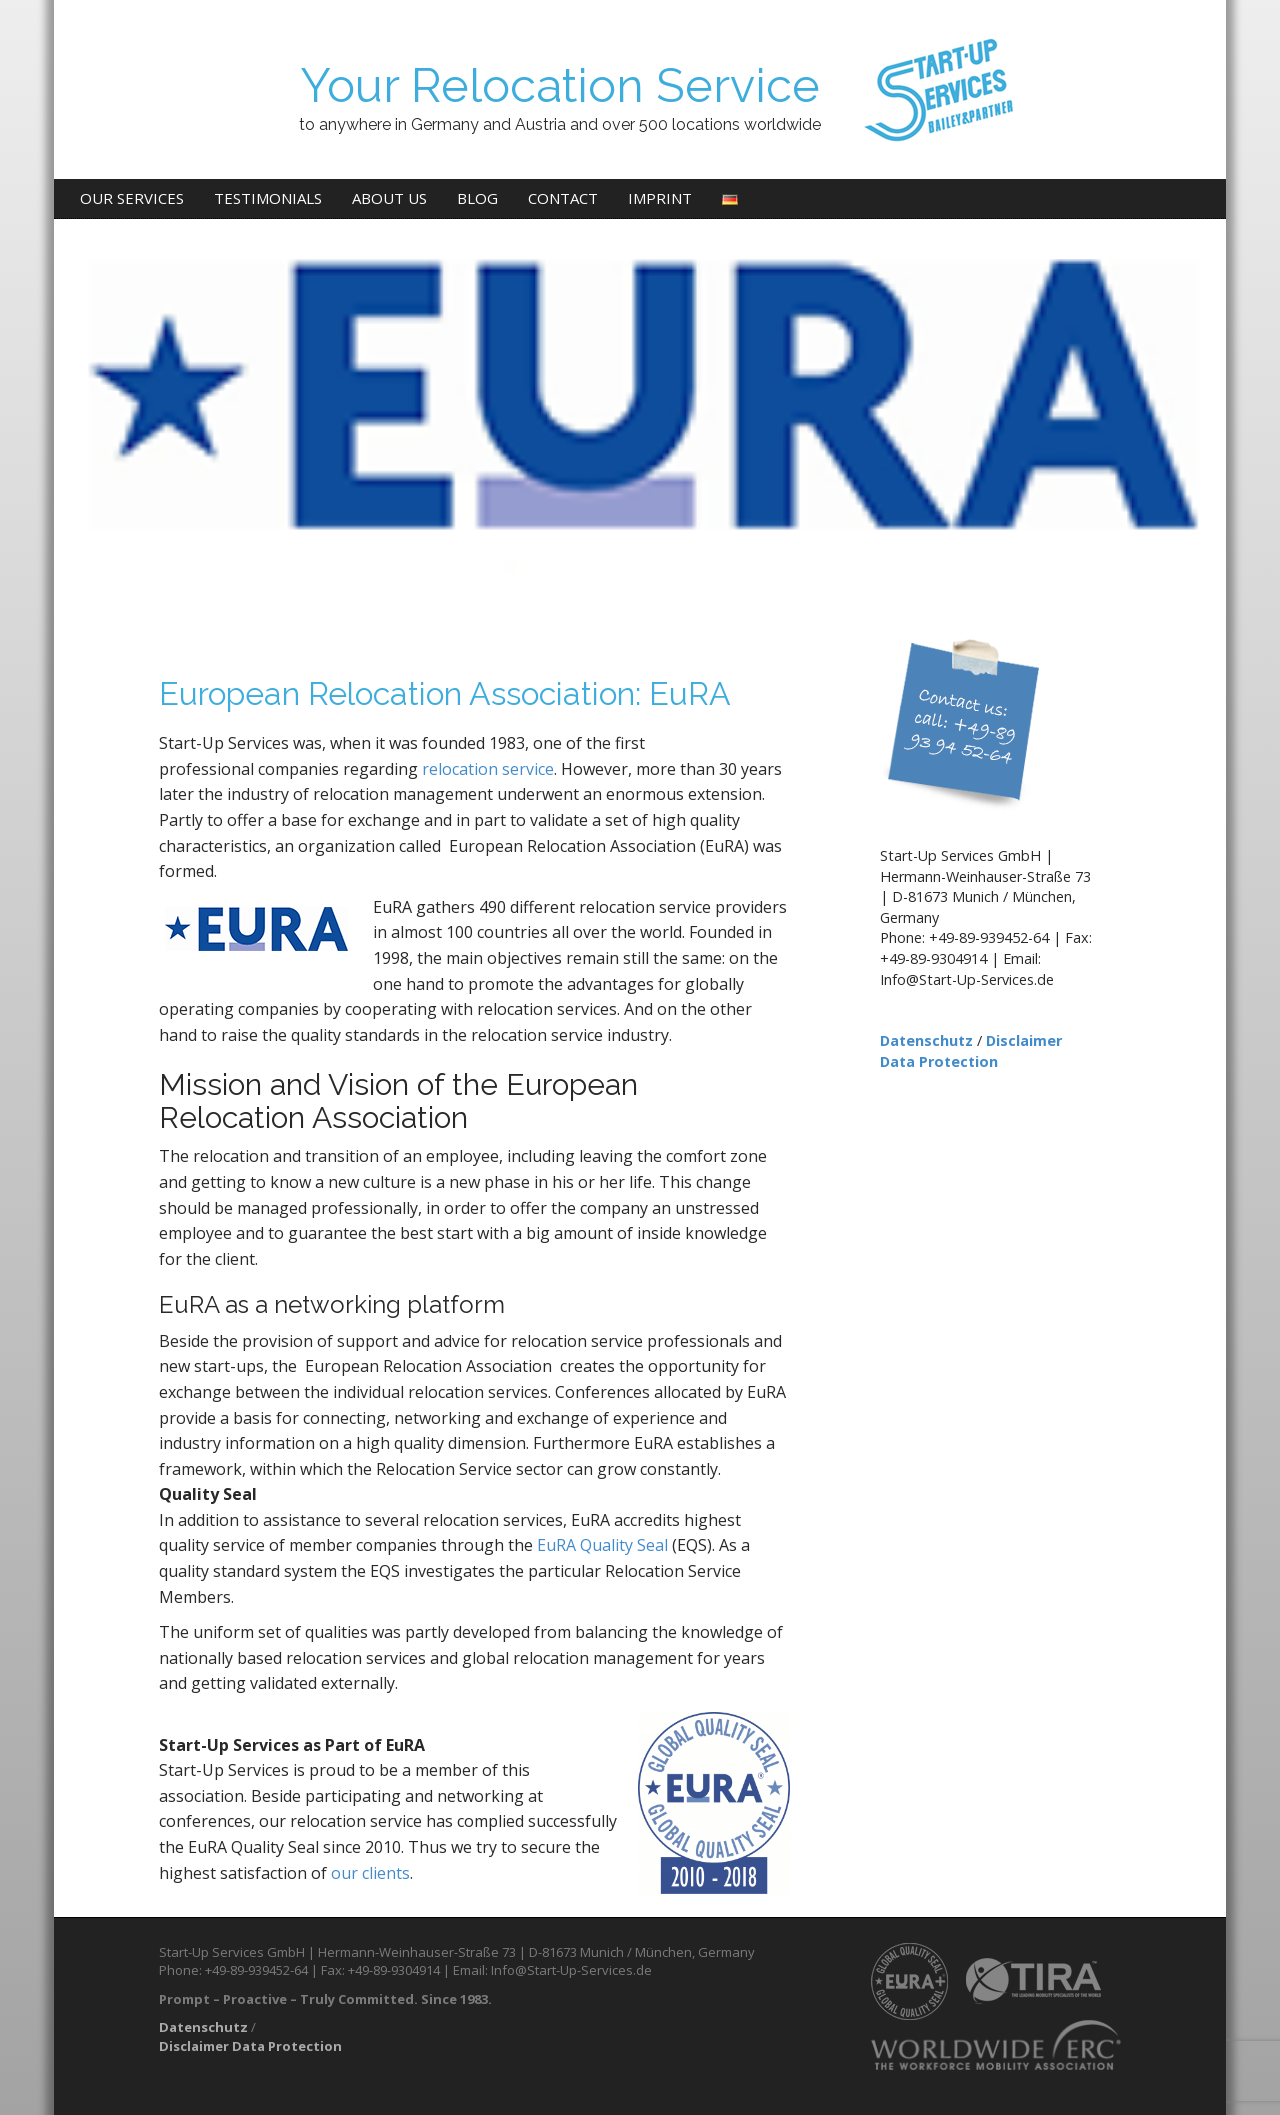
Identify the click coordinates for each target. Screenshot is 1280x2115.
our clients (370, 1873)
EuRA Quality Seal (602, 1545)
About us (389, 198)
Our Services (132, 198)
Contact (563, 198)
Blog (477, 198)
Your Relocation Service (560, 85)
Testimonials (268, 198)
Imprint (660, 198)
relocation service (488, 769)
